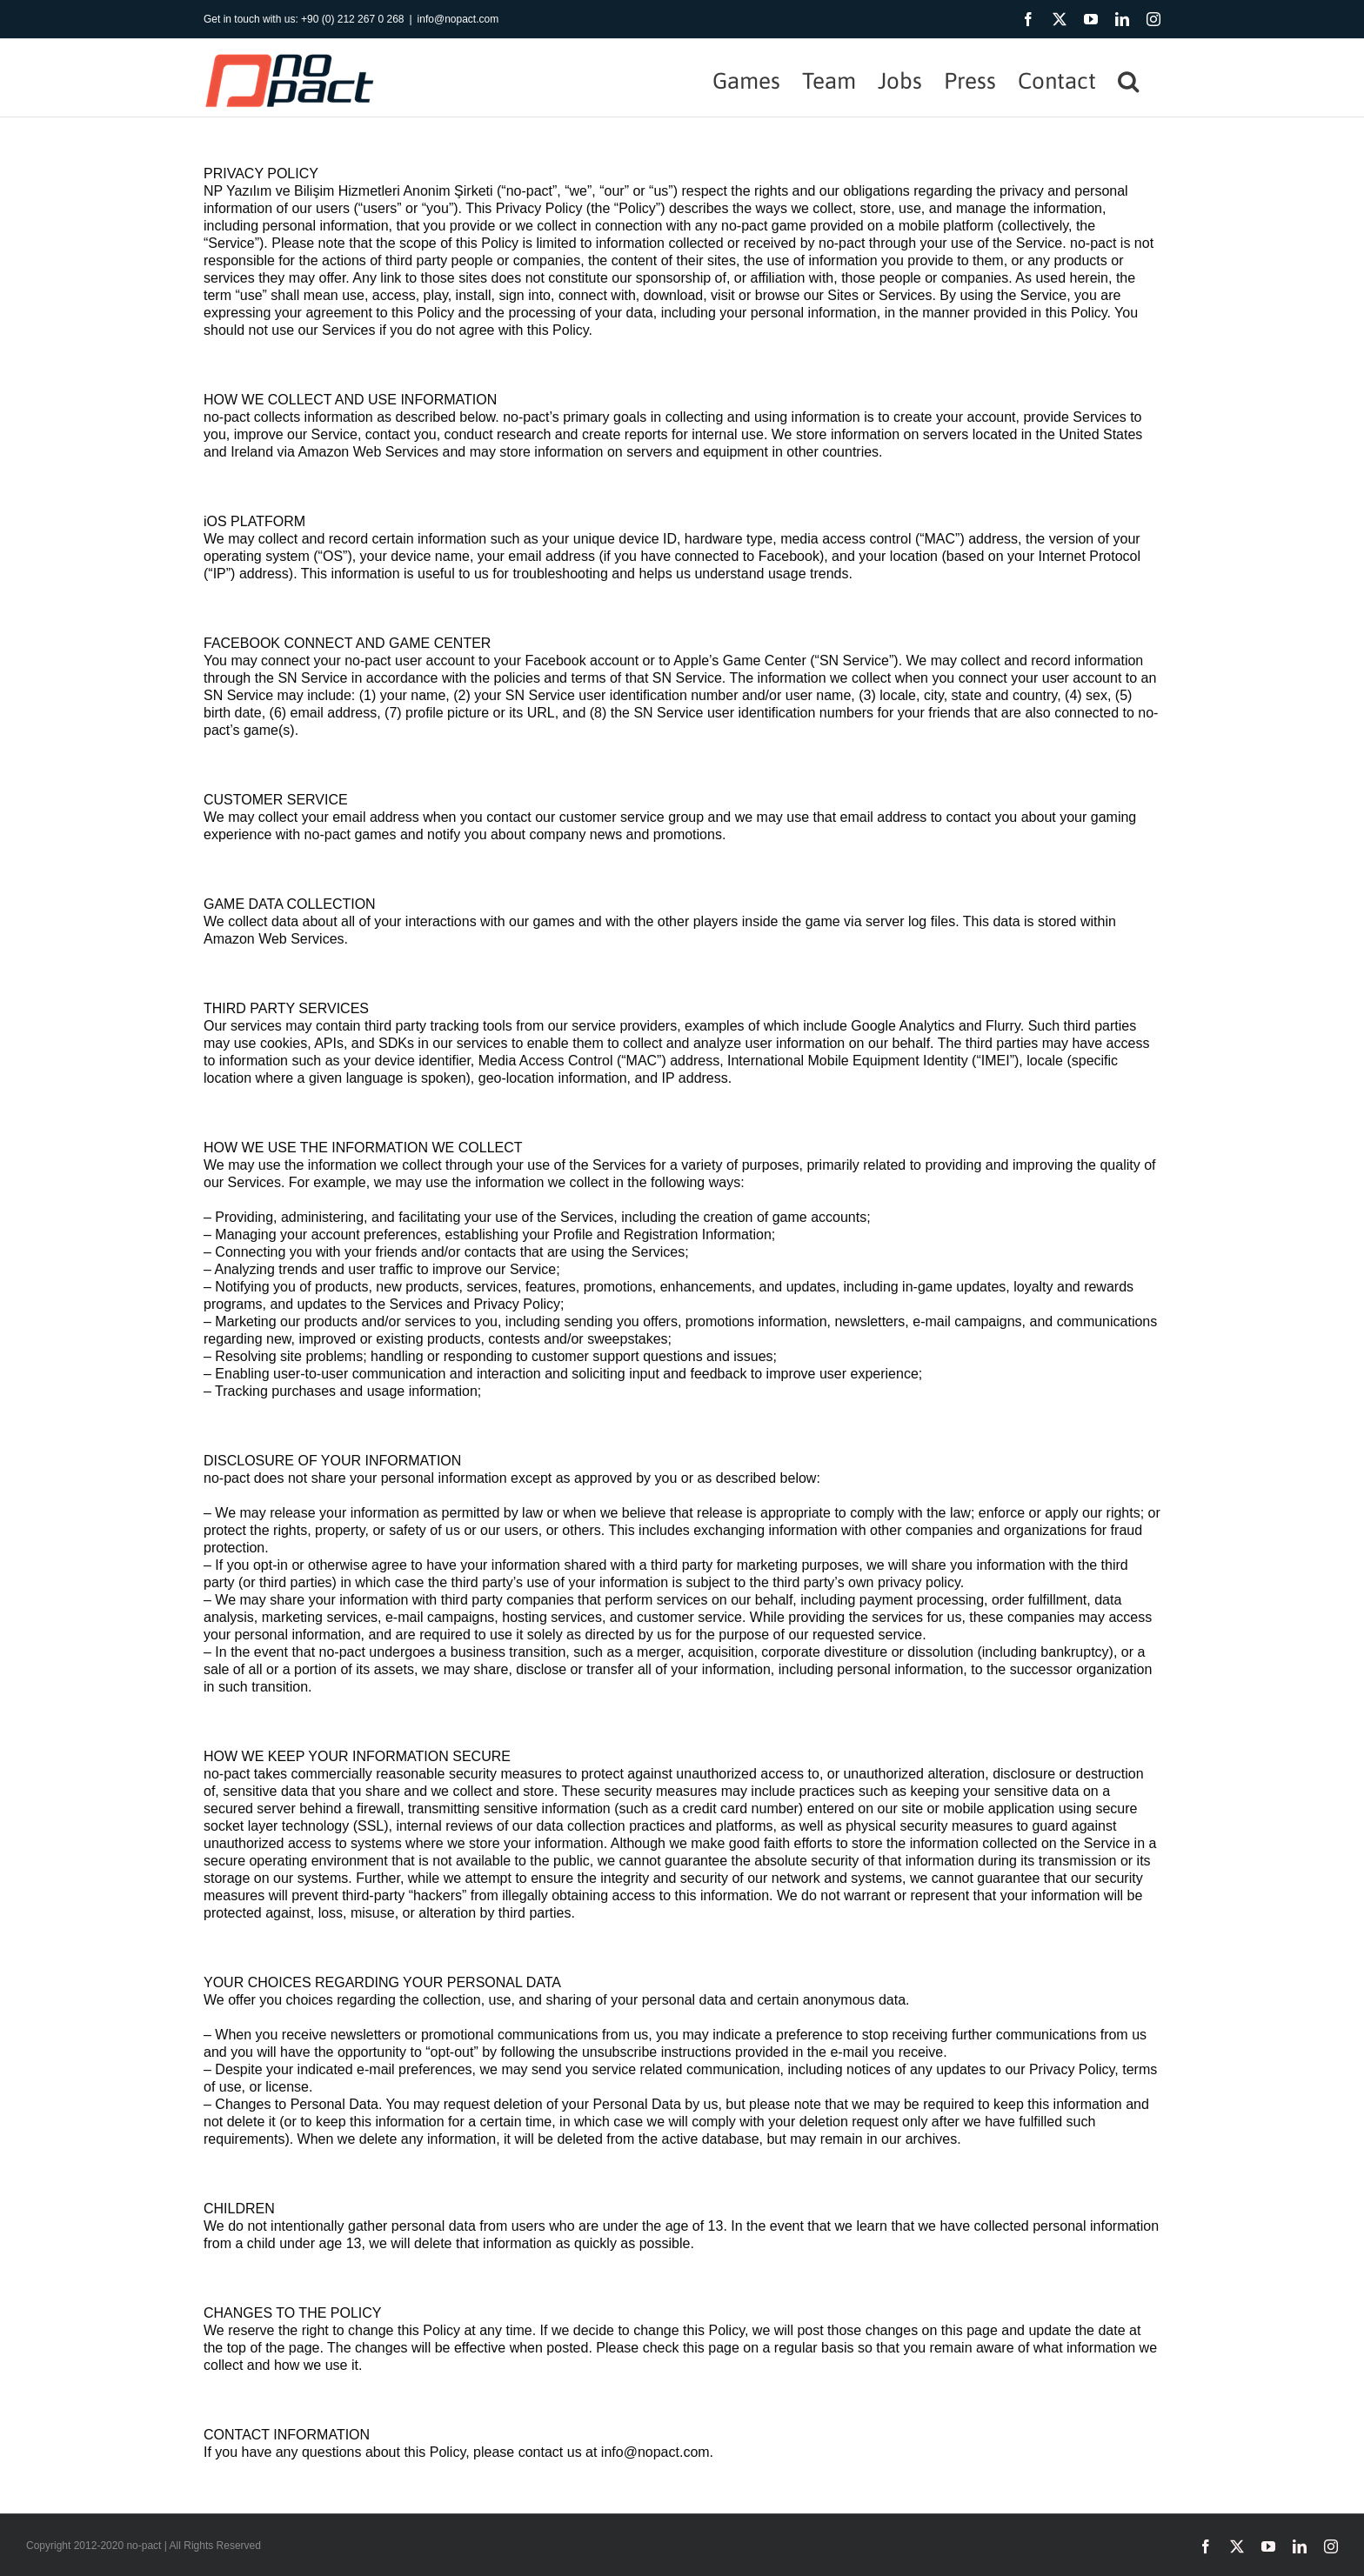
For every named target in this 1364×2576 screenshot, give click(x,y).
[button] (1128, 78)
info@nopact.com (458, 19)
